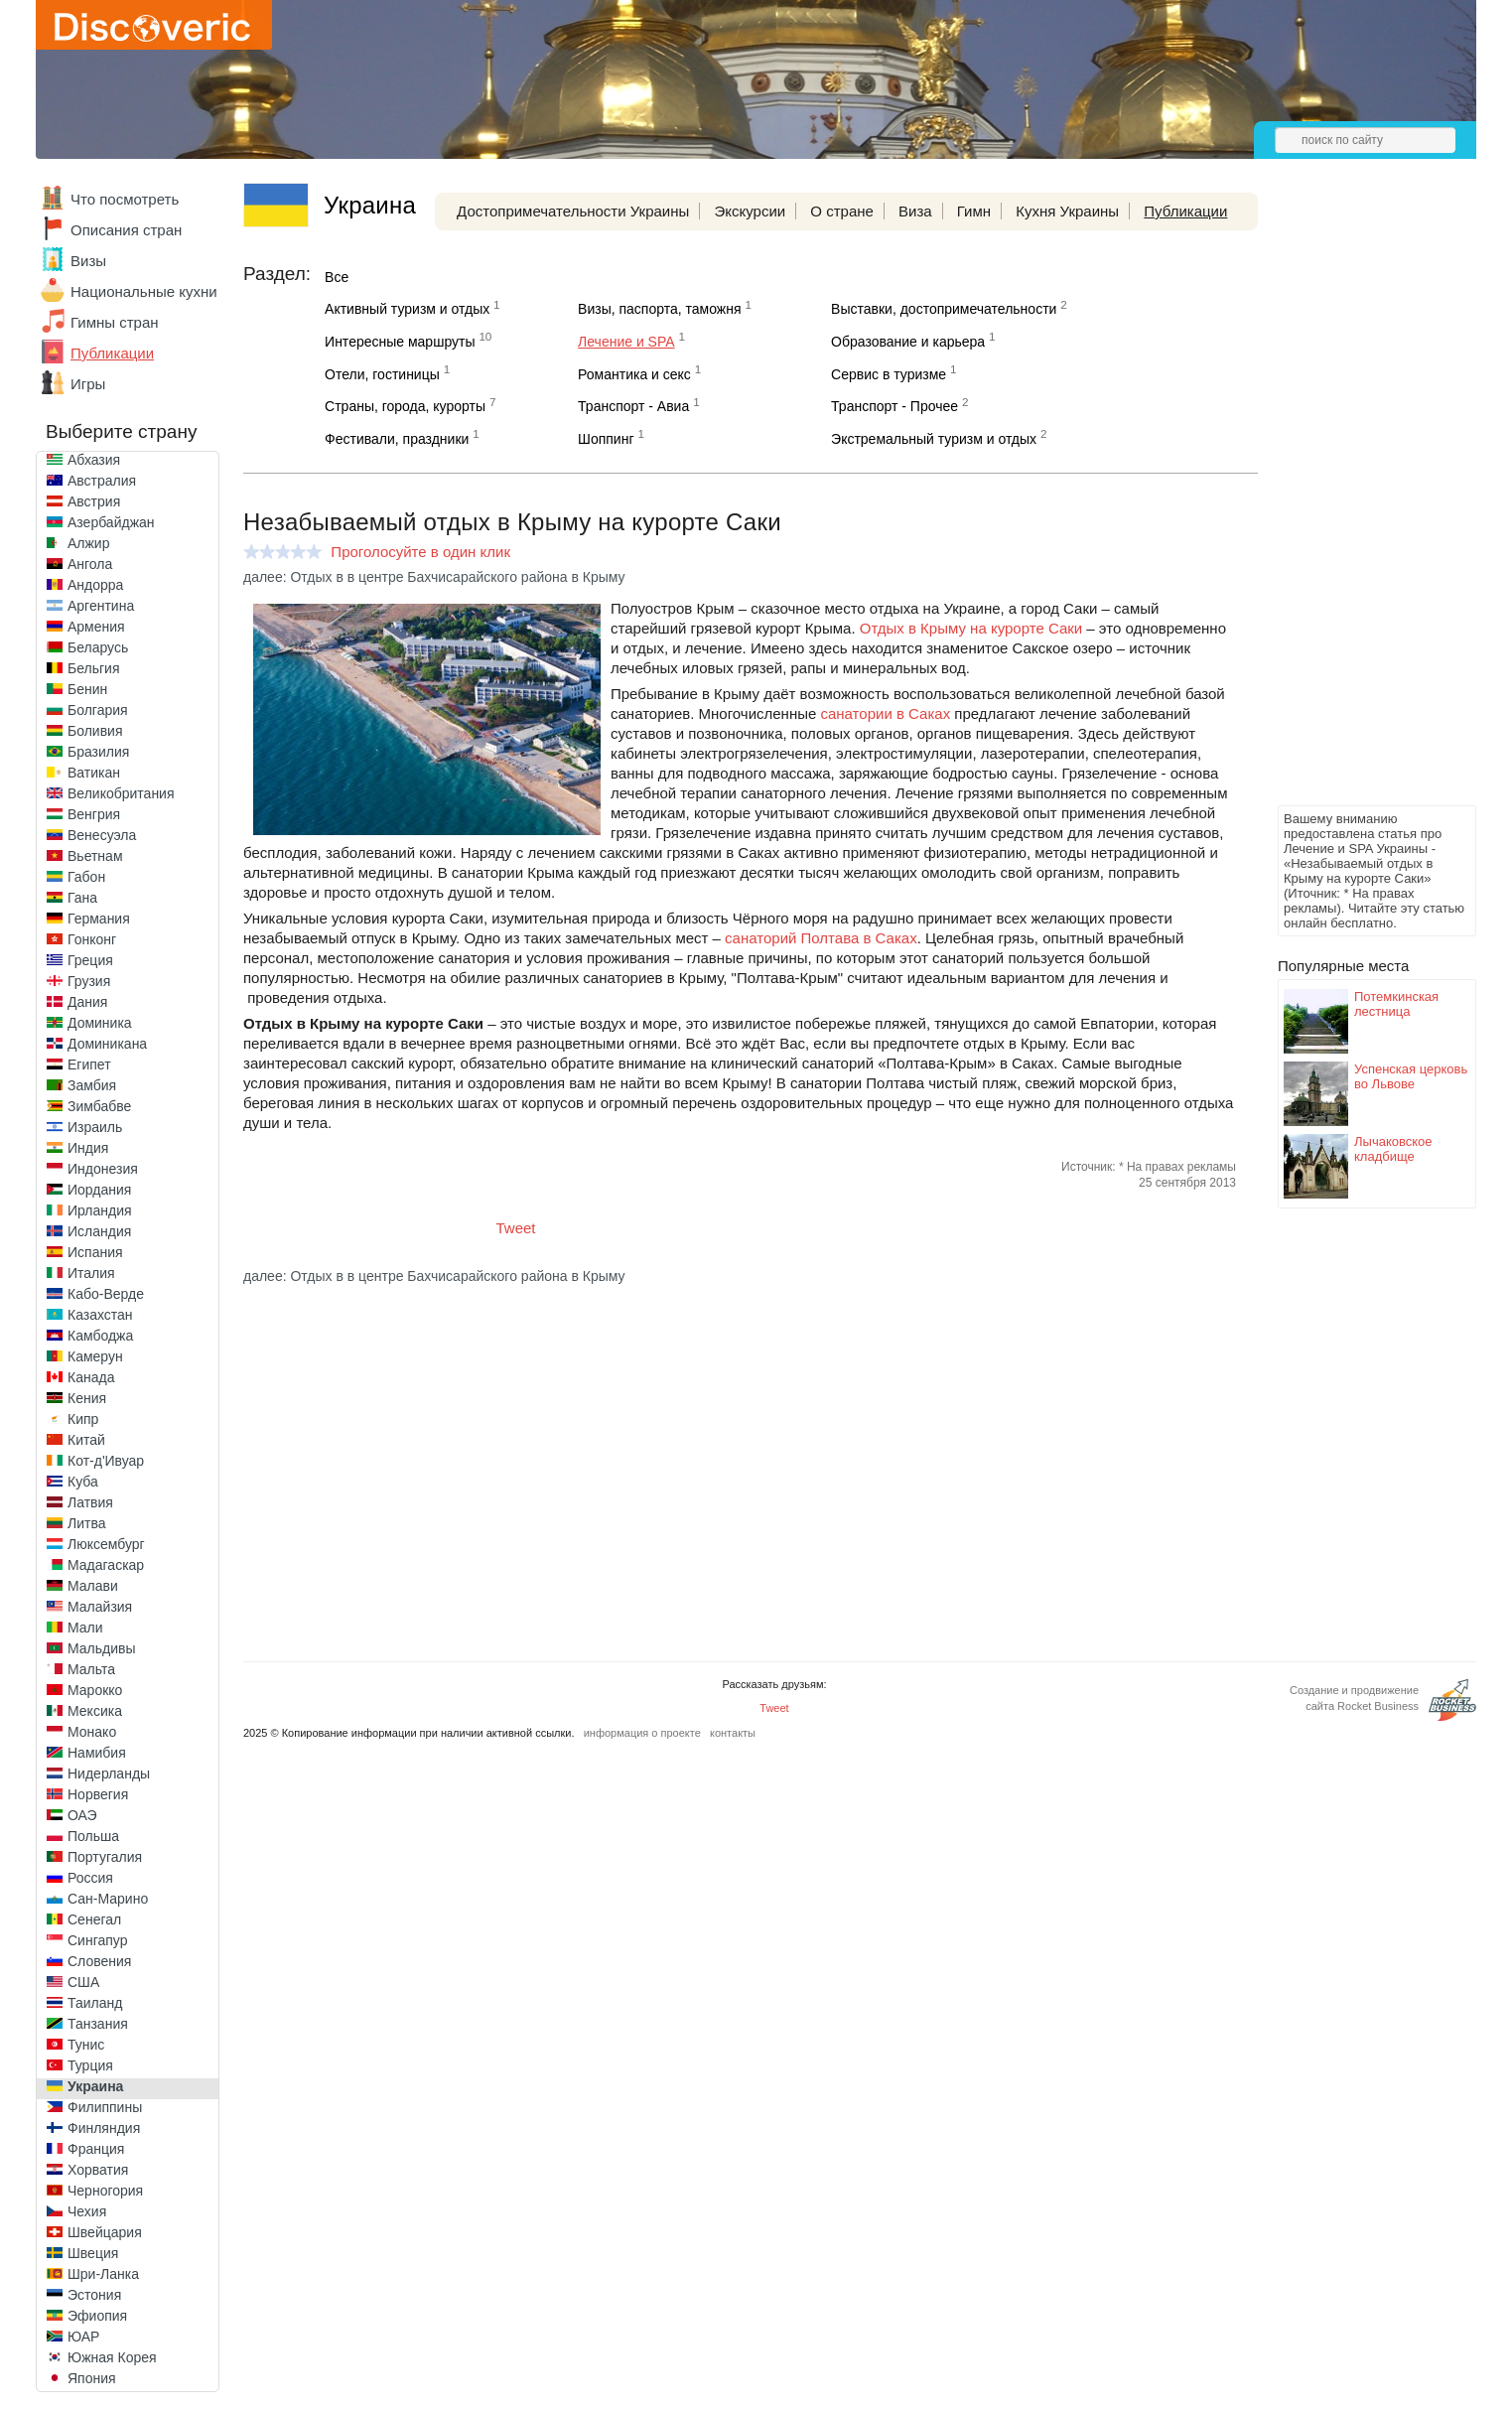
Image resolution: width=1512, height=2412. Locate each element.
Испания (95, 1252)
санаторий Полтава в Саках (821, 937)
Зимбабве (99, 1106)
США (83, 1982)
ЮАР (83, 2336)
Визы (88, 260)
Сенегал (94, 1919)
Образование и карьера (908, 342)
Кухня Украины (1067, 211)
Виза (915, 211)
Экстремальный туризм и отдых (933, 439)
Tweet (516, 1227)
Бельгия (93, 668)
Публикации (112, 353)
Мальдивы (102, 1648)
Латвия (90, 1502)
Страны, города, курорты (405, 406)
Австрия (94, 501)
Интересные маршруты (400, 342)
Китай (86, 1440)
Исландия (99, 1231)
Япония (92, 2378)
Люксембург (106, 1544)
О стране (842, 211)
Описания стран (126, 229)
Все (336, 277)
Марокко (95, 1690)
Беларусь (98, 647)
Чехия (87, 2211)
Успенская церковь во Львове (1410, 1076)
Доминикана (107, 1044)
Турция (90, 2065)
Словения (99, 1961)
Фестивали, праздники (397, 439)
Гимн (974, 211)
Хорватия (98, 2170)
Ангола (90, 564)
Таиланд (95, 2003)
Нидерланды (109, 1773)
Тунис (86, 2045)
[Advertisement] (1357, 502)
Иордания (99, 1190)
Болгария (98, 710)
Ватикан (94, 772)
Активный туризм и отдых (407, 309)
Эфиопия (97, 2316)
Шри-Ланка (103, 2274)
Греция (90, 960)
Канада (91, 1377)
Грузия (89, 981)
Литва (87, 1523)
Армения (96, 627)
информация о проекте (642, 1733)
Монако (92, 1732)
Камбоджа (100, 1336)
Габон (86, 877)
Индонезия (103, 1169)
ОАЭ (82, 1815)
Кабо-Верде (106, 1294)
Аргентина (101, 606)
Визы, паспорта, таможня (659, 309)
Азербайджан (111, 522)
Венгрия (94, 814)
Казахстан (100, 1315)
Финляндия (104, 2128)
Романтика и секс (634, 374)
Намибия (97, 1753)
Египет (89, 1064)
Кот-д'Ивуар (106, 1461)
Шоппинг (605, 439)
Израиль (95, 1127)
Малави (93, 1586)
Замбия (92, 1085)
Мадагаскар (106, 1565)
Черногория (105, 2191)
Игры (87, 383)
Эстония (94, 2295)
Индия (88, 1148)
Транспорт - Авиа (633, 406)
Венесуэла (102, 835)
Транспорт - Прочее (894, 406)
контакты (733, 1733)
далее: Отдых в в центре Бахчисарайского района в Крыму (434, 577)
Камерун (95, 1356)
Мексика (95, 1711)
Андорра (95, 585)
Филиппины (105, 2107)
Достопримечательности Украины (573, 211)
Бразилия (98, 752)
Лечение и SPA (626, 342)
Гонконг (92, 939)
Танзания (98, 2024)
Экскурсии (749, 211)
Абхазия (94, 460)
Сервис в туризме (888, 374)
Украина (95, 2086)
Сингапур (97, 1940)
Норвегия (98, 1794)
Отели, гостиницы (382, 374)
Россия (90, 1878)
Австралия (102, 481)
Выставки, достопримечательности (943, 309)
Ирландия (100, 1210)
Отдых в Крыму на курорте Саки (971, 628)
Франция (96, 2149)
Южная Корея (112, 2357)
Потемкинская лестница (1396, 1004)
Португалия (105, 1857)
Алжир (88, 543)
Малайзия (100, 1607)
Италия (91, 1273)
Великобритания (121, 793)
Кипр (83, 1419)
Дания (87, 1002)
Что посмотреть (124, 199)
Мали (85, 1627)
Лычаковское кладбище (1393, 1149)
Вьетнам (95, 856)
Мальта (91, 1669)
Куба (83, 1482)
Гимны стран (114, 322)
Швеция (93, 2253)
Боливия (95, 731)
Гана (82, 898)
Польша (93, 1836)
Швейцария (105, 2232)
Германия (99, 918)
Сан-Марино (108, 1899)
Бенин (87, 689)
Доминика (100, 1023)
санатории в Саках (885, 713)
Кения (87, 1398)
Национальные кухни (143, 291)
